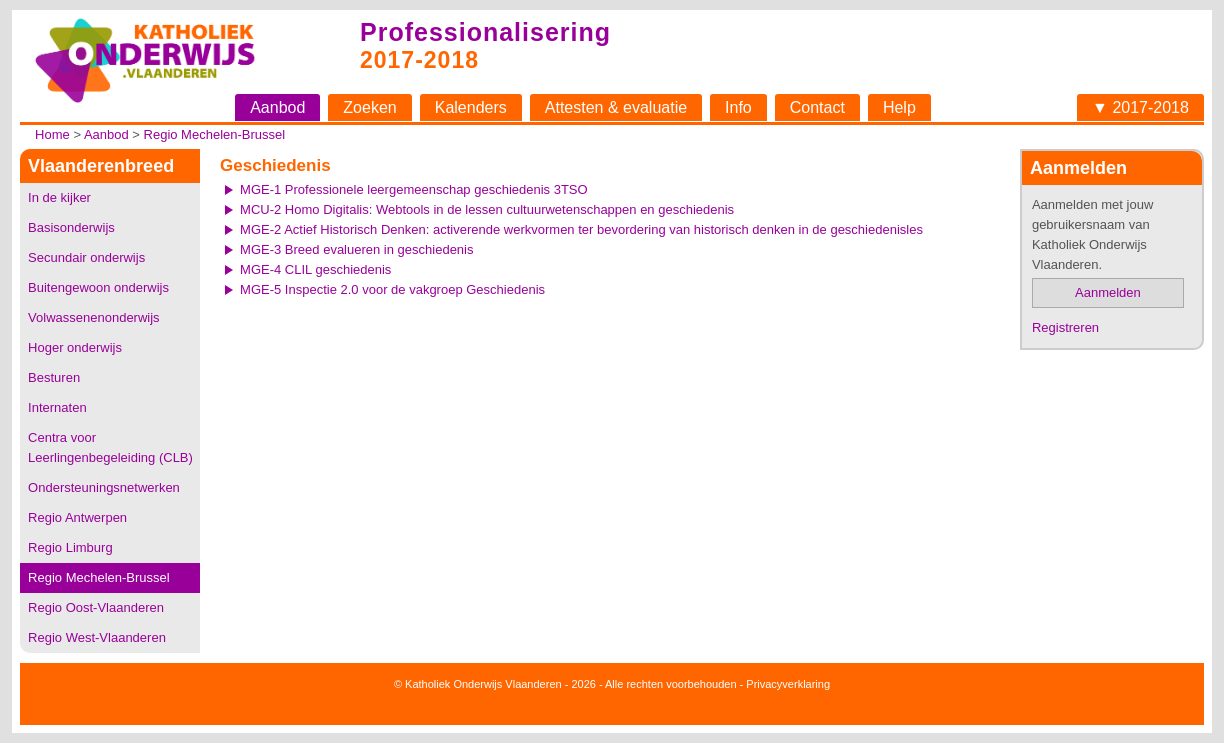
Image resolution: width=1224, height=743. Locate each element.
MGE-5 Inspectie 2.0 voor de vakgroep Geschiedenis (392, 289)
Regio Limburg (70, 547)
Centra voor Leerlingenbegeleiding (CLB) (110, 447)
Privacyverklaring (788, 684)
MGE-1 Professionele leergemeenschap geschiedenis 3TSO (414, 189)
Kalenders (471, 107)
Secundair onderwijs (86, 257)
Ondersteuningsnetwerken (104, 487)
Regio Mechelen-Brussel (215, 134)
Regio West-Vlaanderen (97, 637)
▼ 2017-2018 (1140, 107)
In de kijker (59, 197)
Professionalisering (485, 32)
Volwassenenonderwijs (94, 317)
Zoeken (369, 107)
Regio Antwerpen (77, 517)
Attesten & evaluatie (616, 107)
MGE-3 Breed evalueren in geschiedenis (356, 249)
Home (52, 134)
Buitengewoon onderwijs (98, 287)
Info (738, 107)
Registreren (1065, 327)
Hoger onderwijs (75, 347)
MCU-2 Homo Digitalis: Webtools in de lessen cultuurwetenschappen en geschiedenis (487, 209)
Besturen (54, 377)
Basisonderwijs (71, 227)
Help (899, 107)
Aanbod (277, 107)
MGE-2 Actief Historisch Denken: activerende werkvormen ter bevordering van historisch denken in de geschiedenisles (581, 229)
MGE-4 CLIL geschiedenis (315, 269)
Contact (817, 107)
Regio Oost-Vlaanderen (96, 607)
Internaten (57, 407)
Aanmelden (1108, 292)
